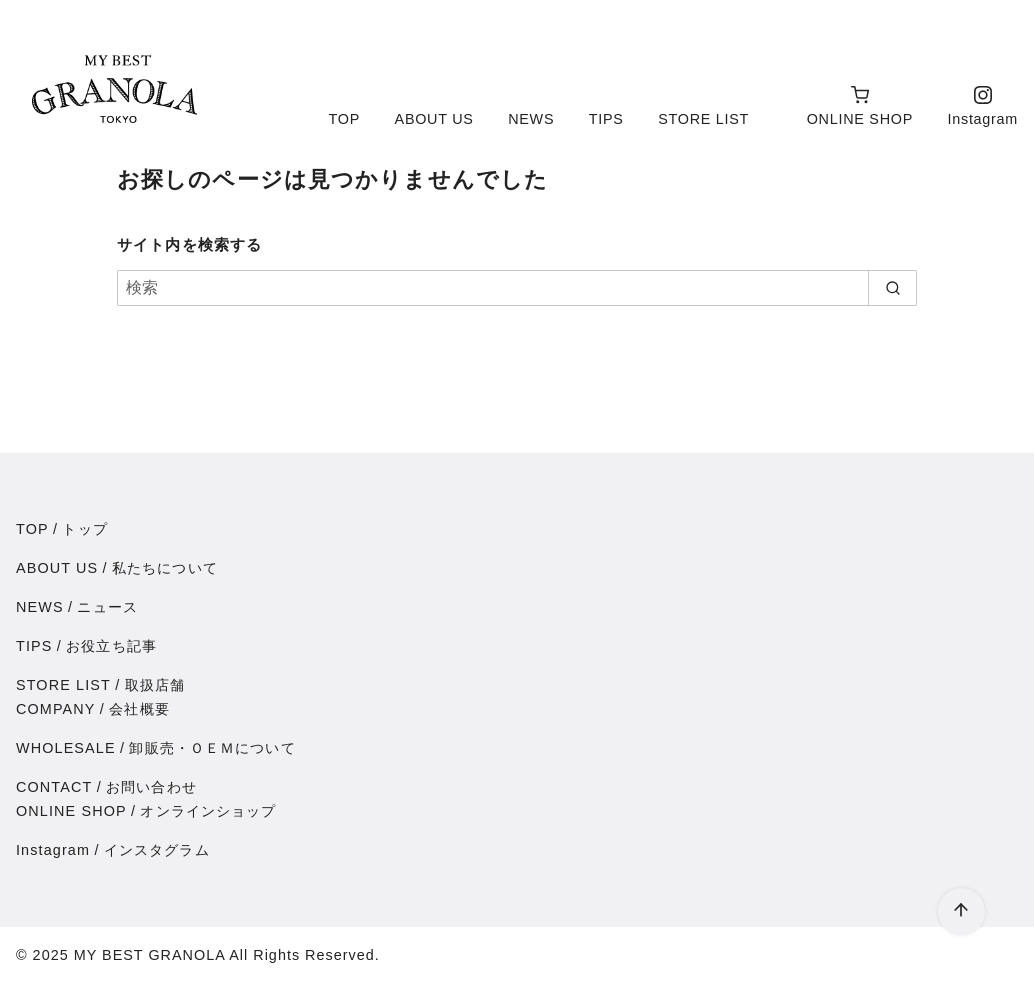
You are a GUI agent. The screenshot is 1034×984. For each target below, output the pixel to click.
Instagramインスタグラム (113, 850)
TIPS (606, 119)
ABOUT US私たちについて (117, 568)
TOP (344, 119)
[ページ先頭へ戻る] (961, 911)
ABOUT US (434, 119)
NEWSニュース (77, 607)
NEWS (531, 119)
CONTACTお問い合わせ (106, 787)
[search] (892, 288)
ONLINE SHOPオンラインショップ (146, 811)
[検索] (517, 288)
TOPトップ (62, 529)
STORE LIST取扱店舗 (100, 685)
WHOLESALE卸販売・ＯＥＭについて (156, 748)
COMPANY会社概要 (93, 709)
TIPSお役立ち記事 (86, 646)
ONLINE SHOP (860, 106)
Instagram (983, 106)
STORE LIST (703, 119)
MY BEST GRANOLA (149, 955)
